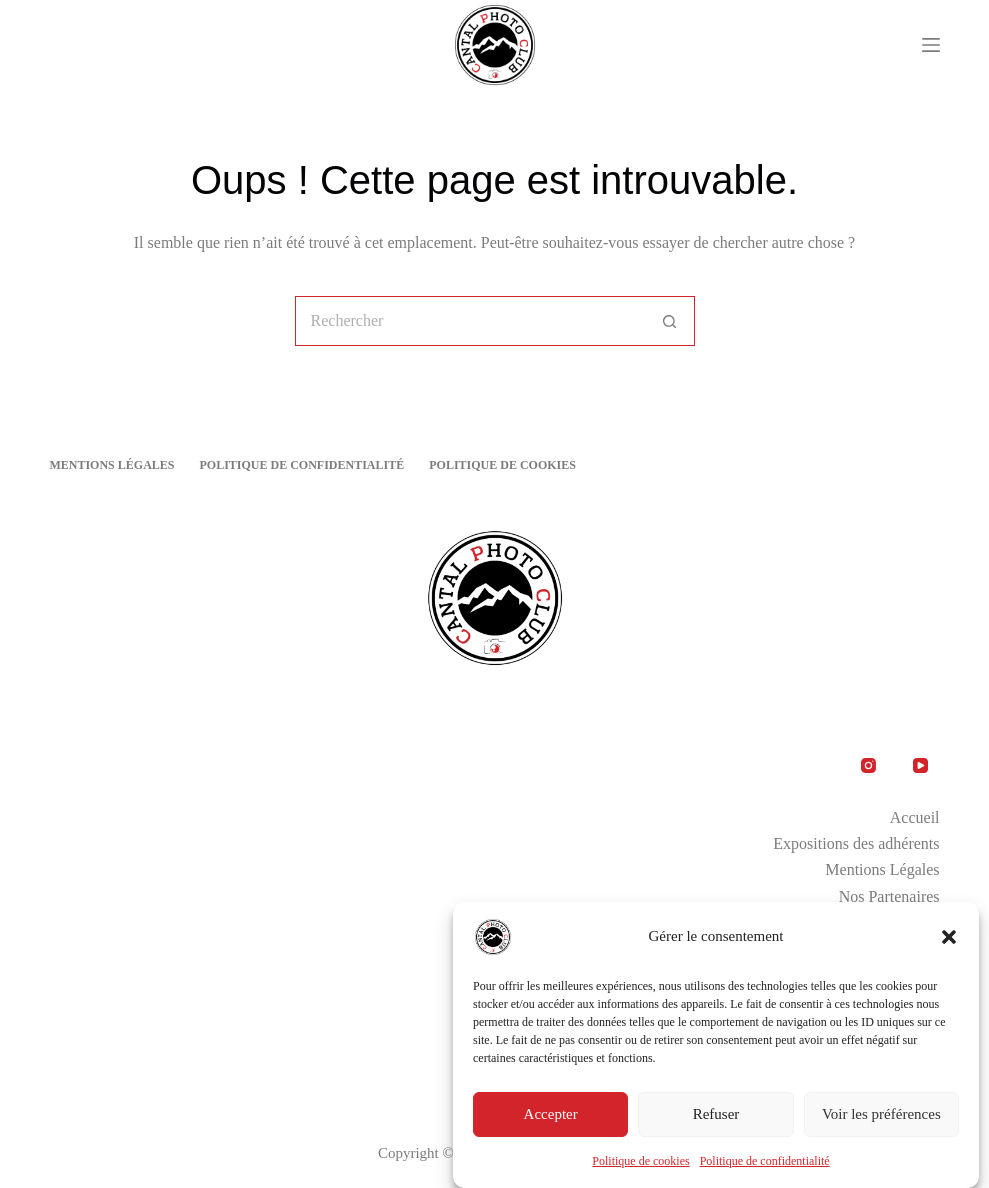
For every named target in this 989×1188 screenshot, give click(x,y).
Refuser (716, 1114)
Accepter (551, 1114)
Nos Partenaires (889, 896)
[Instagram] (869, 766)
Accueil (915, 817)
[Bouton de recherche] (670, 321)
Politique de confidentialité (765, 1161)
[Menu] (931, 45)
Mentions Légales (111, 465)
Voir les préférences (881, 1114)
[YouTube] (921, 766)
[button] (949, 937)
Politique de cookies (640, 1161)
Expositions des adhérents (856, 843)
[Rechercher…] (470, 321)
